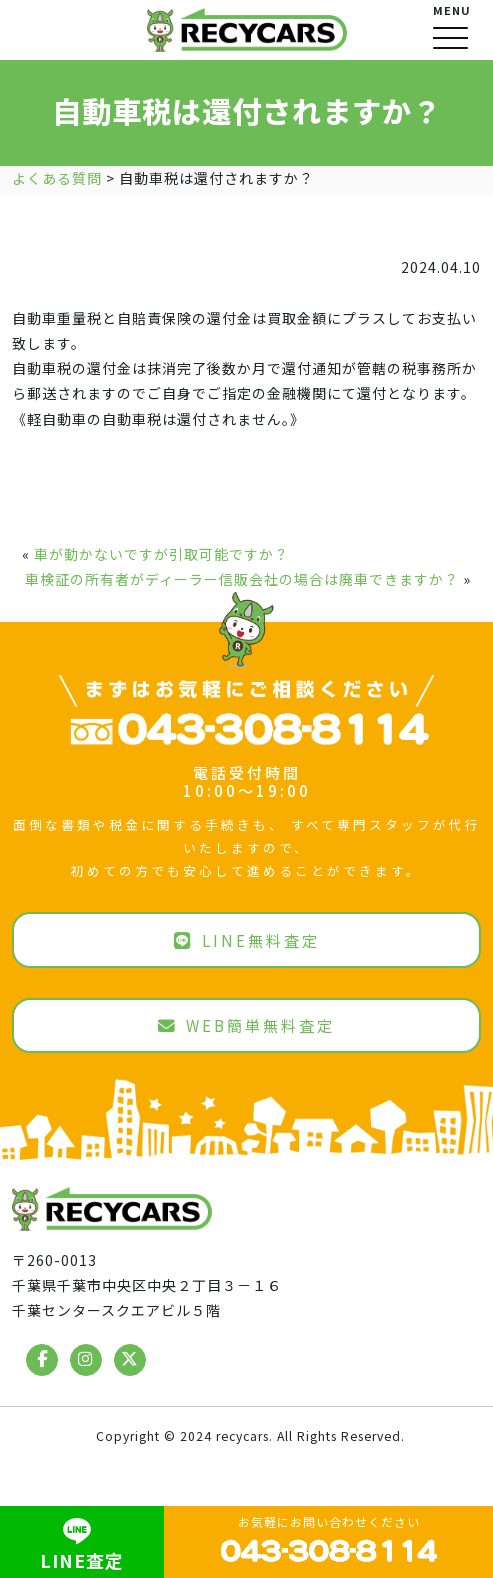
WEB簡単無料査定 (246, 1025)
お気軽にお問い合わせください (329, 1539)
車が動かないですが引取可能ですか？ (161, 554)
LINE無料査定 (247, 940)
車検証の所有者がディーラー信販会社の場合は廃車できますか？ (242, 579)
